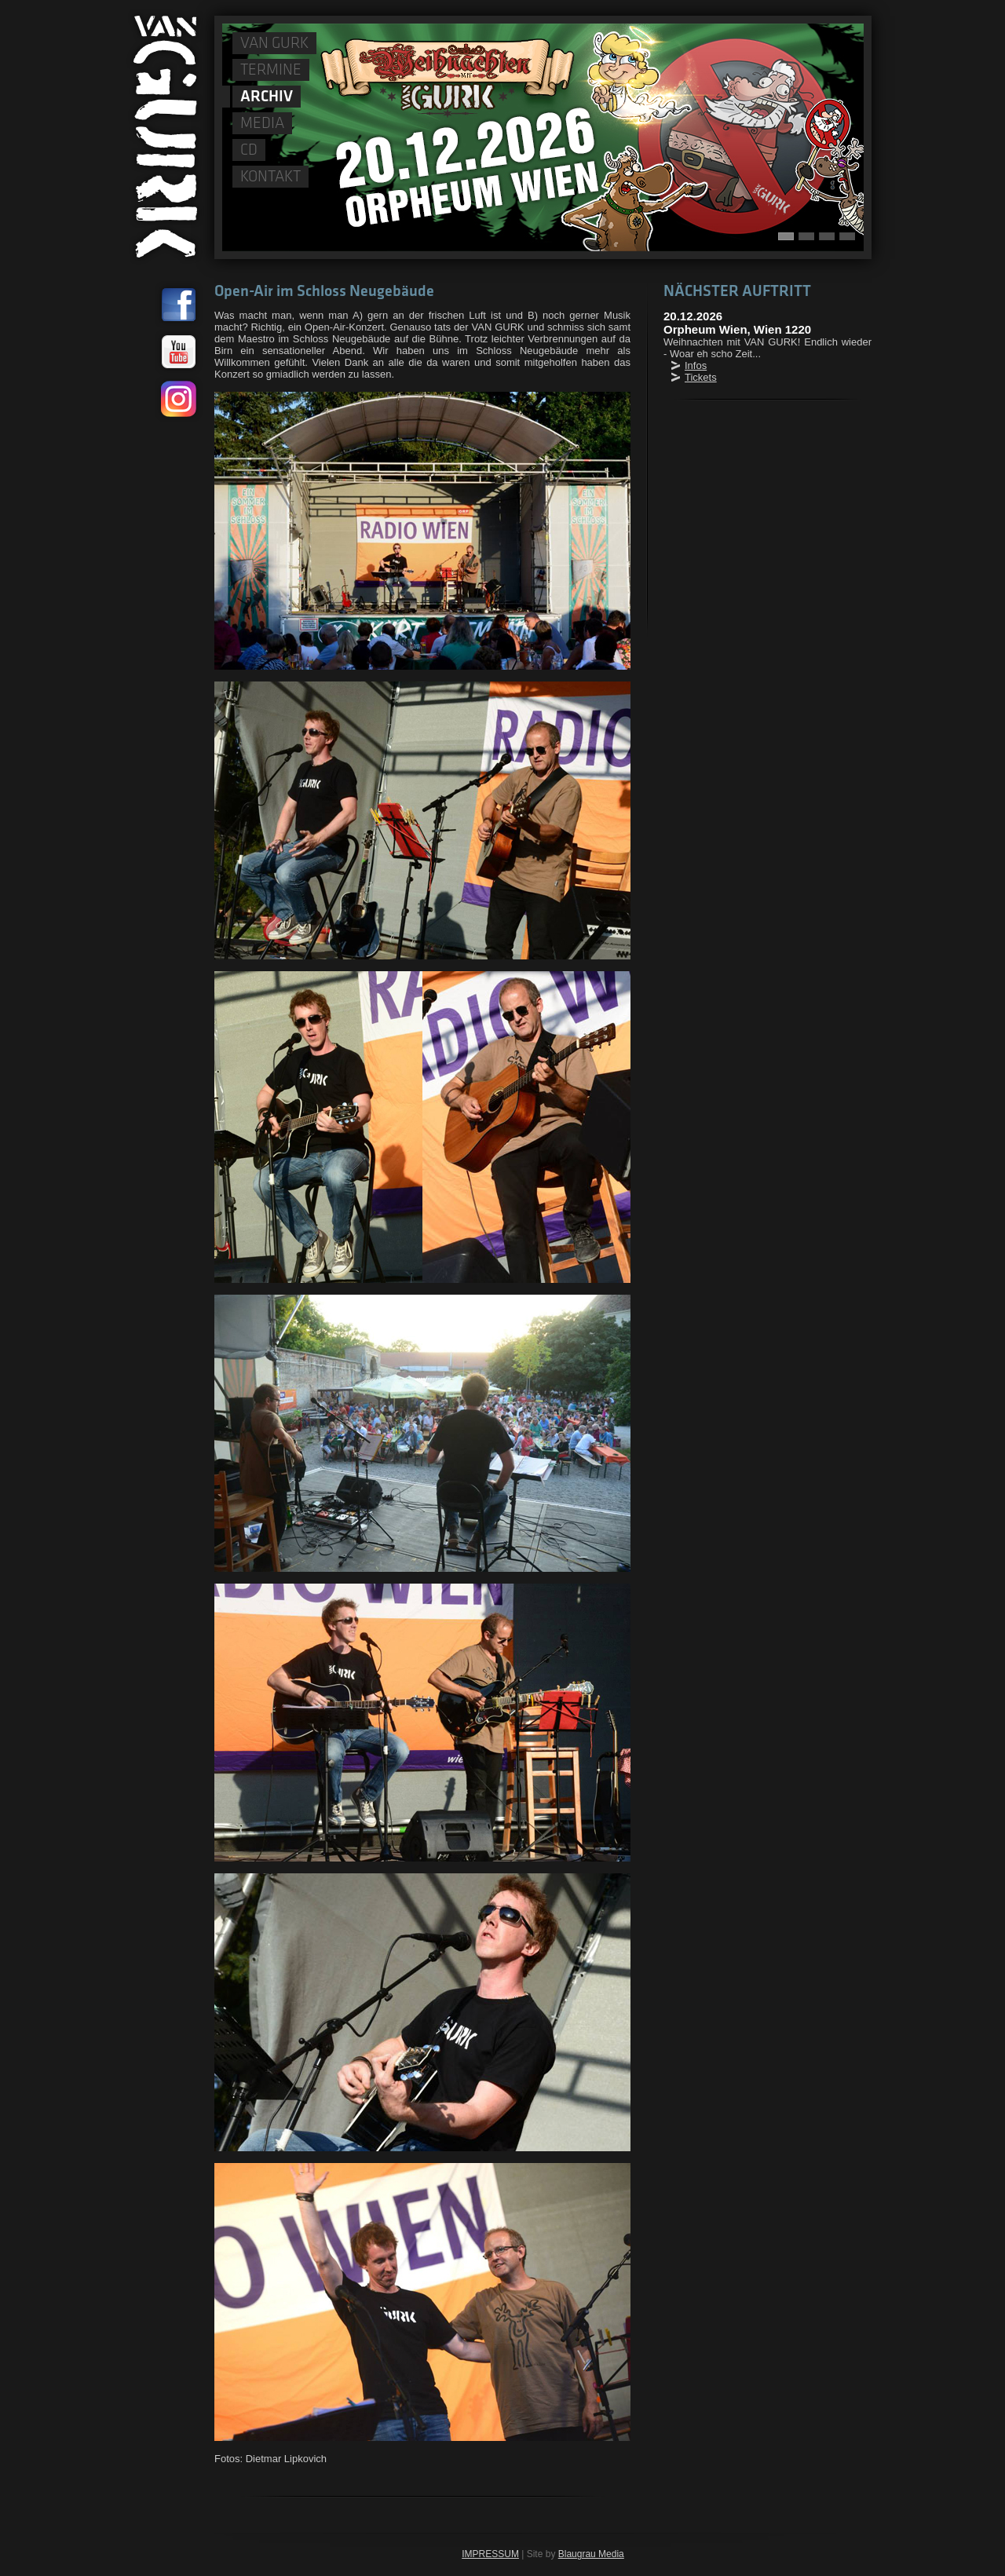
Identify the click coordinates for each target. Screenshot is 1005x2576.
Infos (696, 365)
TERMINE (271, 71)
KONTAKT (270, 177)
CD (249, 151)
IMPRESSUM (490, 2554)
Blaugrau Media (591, 2554)
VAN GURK (274, 44)
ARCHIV (266, 97)
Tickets (701, 377)
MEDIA (262, 124)
